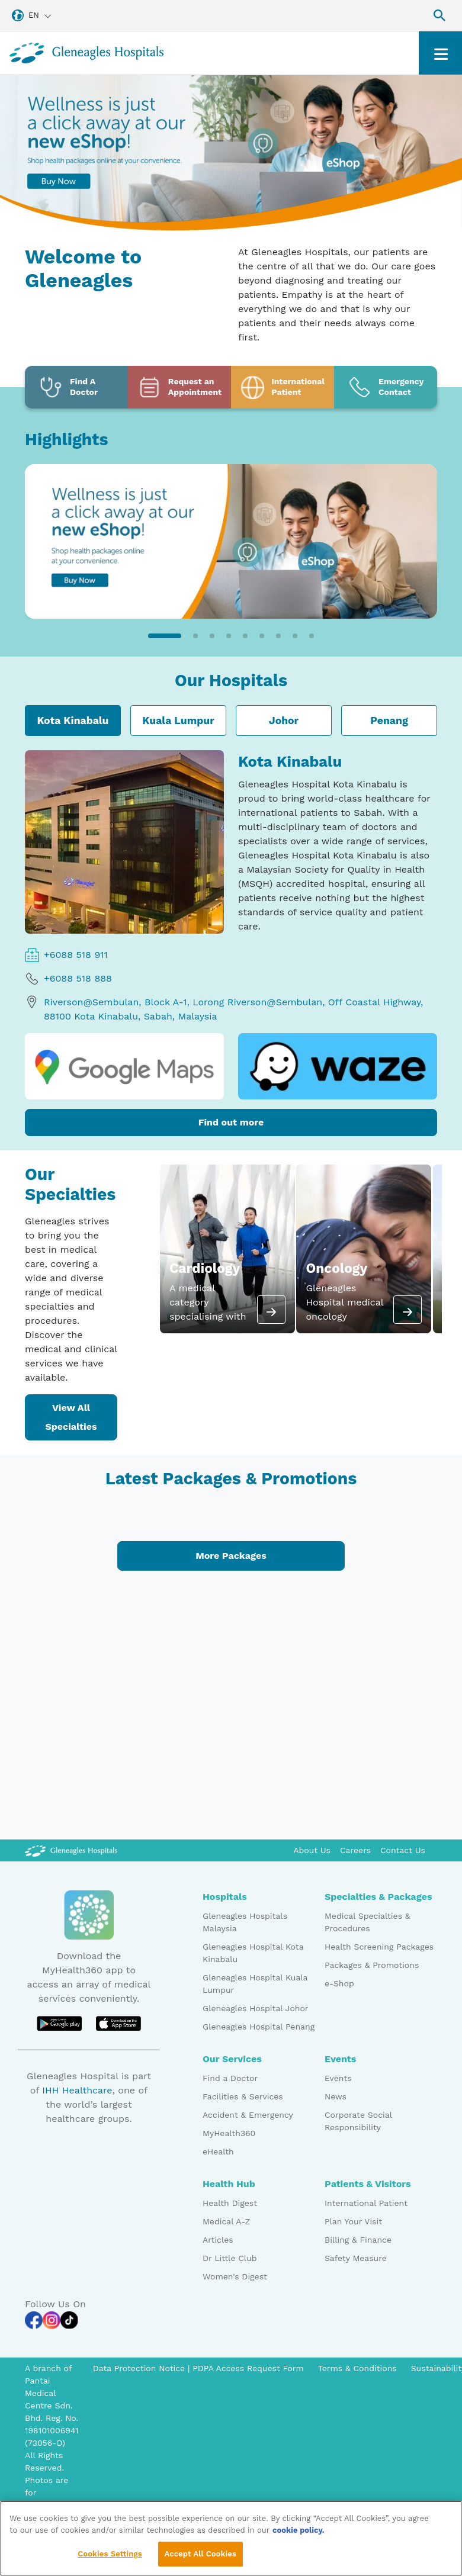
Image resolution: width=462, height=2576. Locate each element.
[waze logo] (337, 1066)
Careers (355, 1850)
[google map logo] (124, 1066)
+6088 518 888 (68, 979)
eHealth (218, 2151)
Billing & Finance (358, 2239)
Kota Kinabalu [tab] (72, 720)
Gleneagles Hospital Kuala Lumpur (255, 1984)
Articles (218, 2239)
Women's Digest (235, 2276)
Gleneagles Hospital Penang (259, 2026)
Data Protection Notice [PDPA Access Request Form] (140, 2368)
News (335, 2096)
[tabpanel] (231, 943)
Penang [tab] (389, 720)
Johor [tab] (284, 720)
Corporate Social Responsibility (358, 2121)
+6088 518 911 (66, 955)
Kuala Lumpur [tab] (178, 720)
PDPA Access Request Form (248, 2368)
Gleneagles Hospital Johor (256, 2008)
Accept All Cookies (200, 2553)
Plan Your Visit (353, 2221)
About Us (312, 1850)
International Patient (366, 2203)
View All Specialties (71, 1417)
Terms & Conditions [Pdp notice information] (357, 2368)
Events (338, 2078)
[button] (164, 635)
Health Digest (230, 2203)
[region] (231, 2538)
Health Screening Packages (379, 1946)
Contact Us (402, 1850)
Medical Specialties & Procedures (367, 1922)
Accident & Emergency (248, 2115)
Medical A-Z (226, 2221)
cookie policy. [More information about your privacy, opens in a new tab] (298, 2530)
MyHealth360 (229, 2133)
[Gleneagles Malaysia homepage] (86, 53)
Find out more (231, 1122)
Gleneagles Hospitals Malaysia (245, 1922)
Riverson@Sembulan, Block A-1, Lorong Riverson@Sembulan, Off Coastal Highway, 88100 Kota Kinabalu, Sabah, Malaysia (224, 1008)
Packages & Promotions (372, 1965)
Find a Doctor (230, 2078)
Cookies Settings (110, 2553)
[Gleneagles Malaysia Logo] (71, 1850)
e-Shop (339, 1983)
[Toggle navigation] (440, 53)
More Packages (231, 1555)
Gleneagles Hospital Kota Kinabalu (253, 1953)
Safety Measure (356, 2258)
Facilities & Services (243, 2096)
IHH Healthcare (77, 2090)
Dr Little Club (230, 2258)
